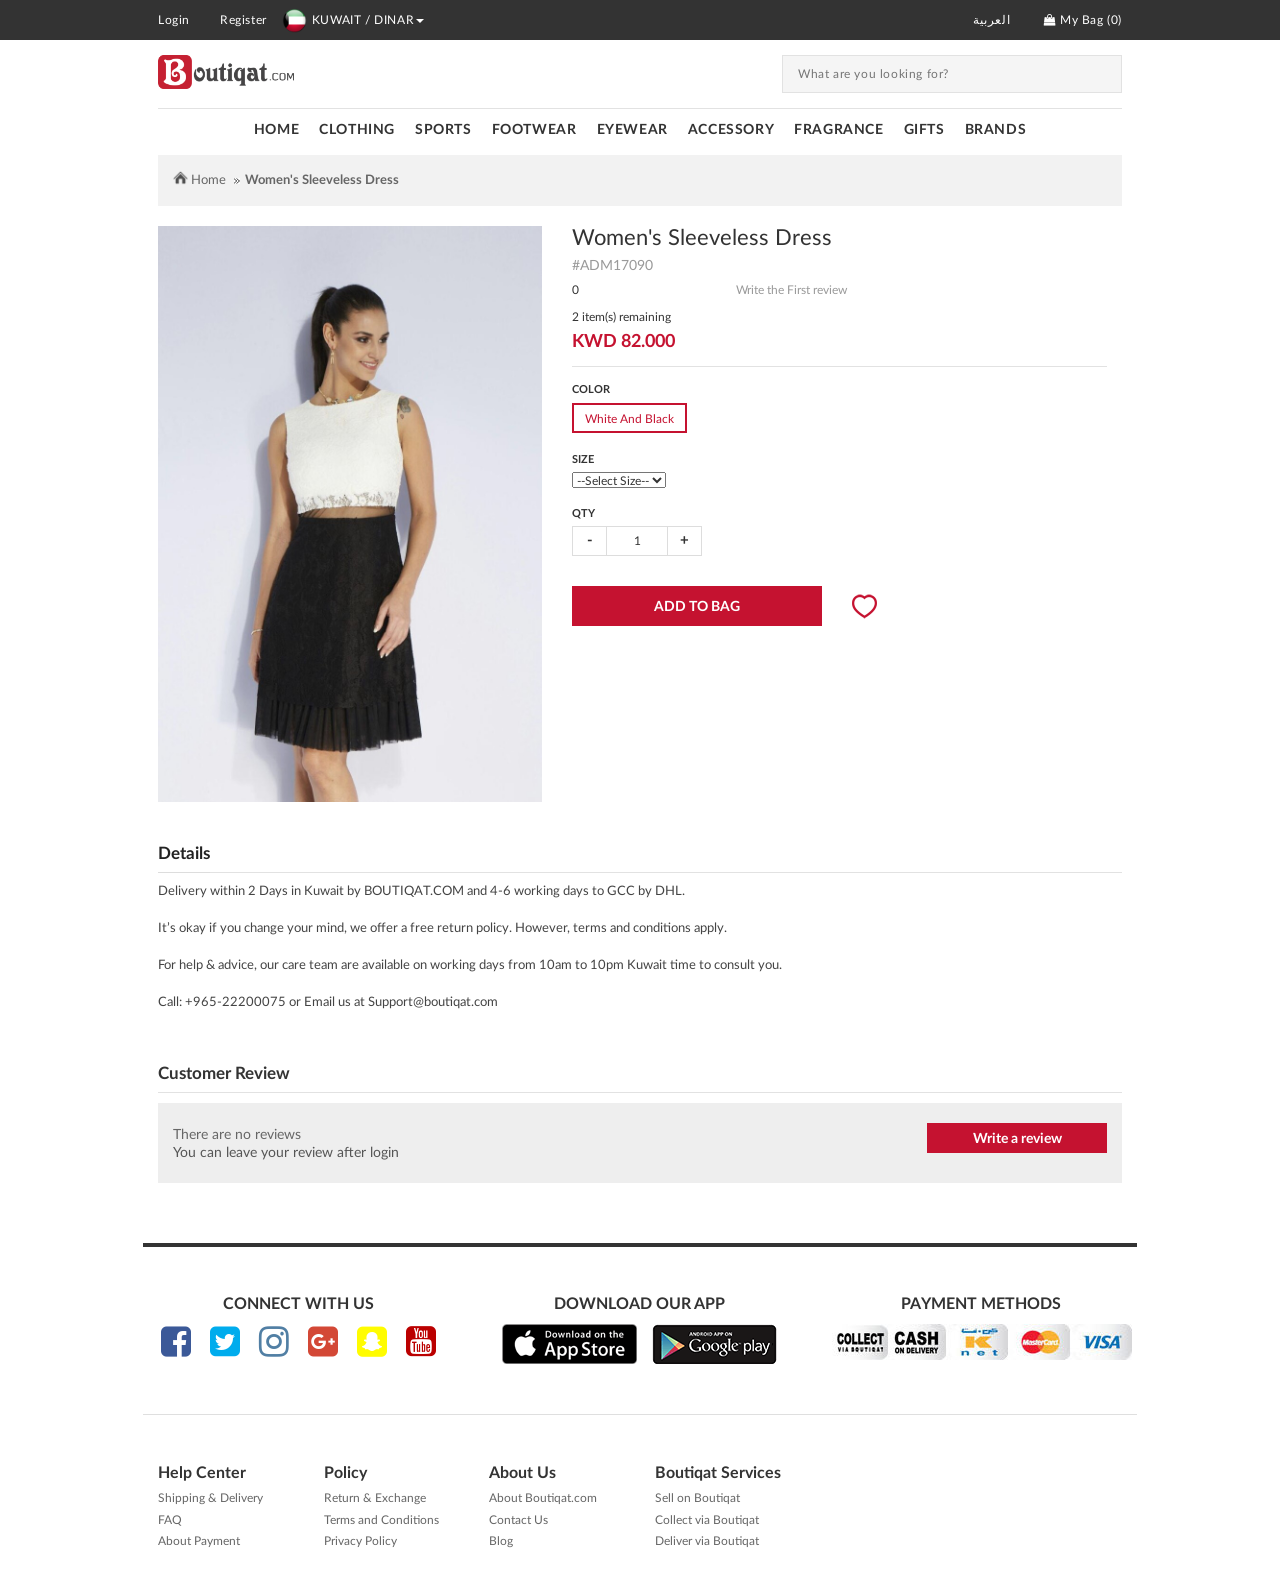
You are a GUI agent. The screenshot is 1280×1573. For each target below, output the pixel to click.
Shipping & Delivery (210, 1498)
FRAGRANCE (838, 130)
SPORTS (443, 130)
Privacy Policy (360, 1541)
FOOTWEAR (534, 130)
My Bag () (1083, 20)
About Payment (199, 1541)
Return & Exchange (375, 1498)
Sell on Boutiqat (697, 1498)
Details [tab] (184, 853)
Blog (501, 1541)
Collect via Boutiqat (707, 1520)
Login (174, 20)
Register (243, 20)
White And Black (629, 419)
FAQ (170, 1520)
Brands (996, 130)
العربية (991, 20)
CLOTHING (357, 130)
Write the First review (791, 290)
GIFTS (924, 130)
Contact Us (518, 1520)
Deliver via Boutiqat (707, 1541)
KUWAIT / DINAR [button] (353, 20)
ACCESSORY (731, 130)
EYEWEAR (632, 130)
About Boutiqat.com (543, 1498)
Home (276, 130)
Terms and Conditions (381, 1520)
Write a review (1017, 1139)
